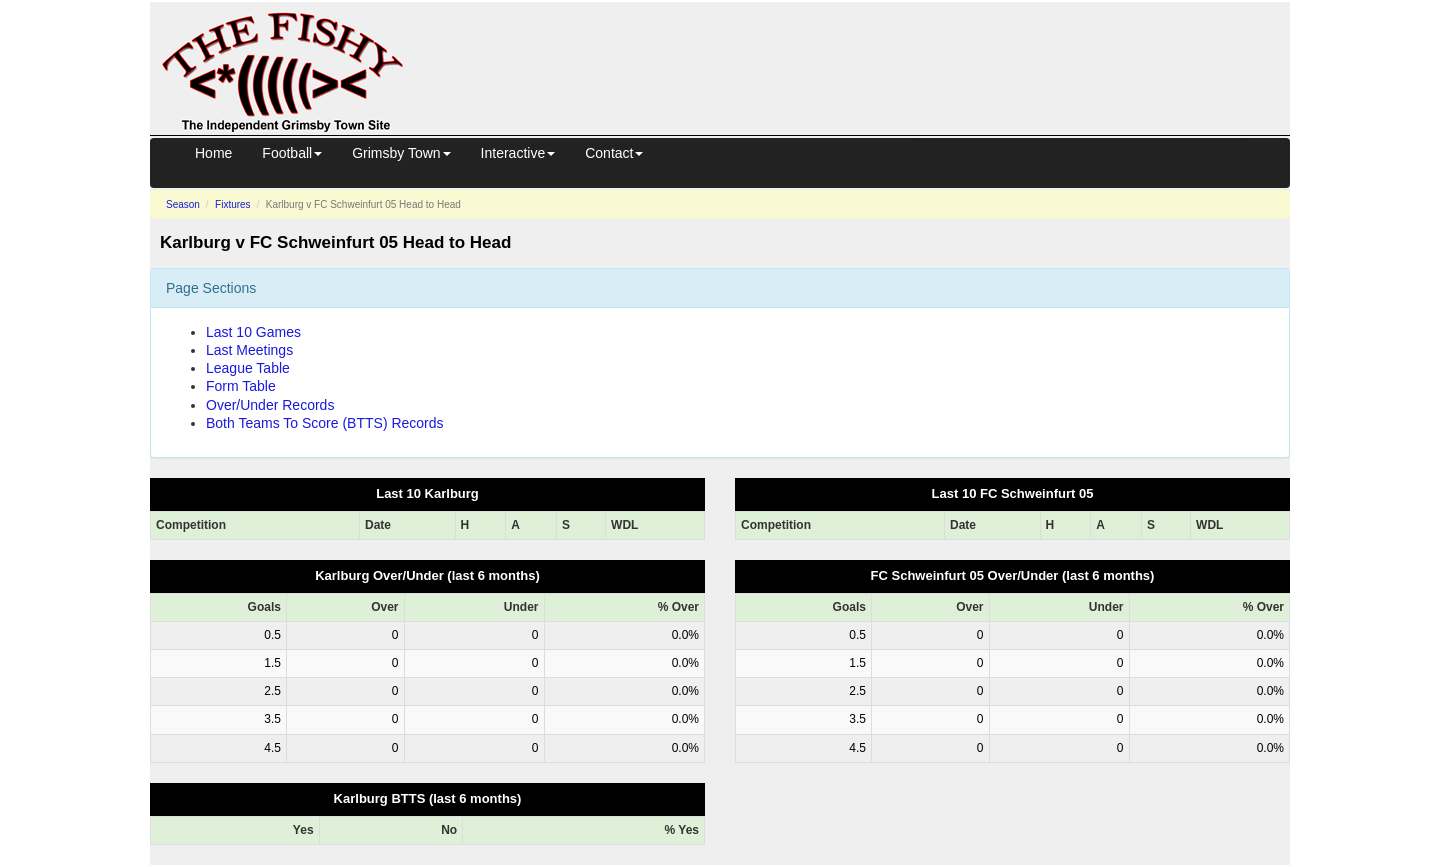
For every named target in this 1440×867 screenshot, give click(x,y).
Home (213, 153)
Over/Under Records (270, 405)
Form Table (241, 386)
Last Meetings (249, 350)
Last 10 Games (253, 332)
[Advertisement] (865, 48)
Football (292, 153)
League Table (248, 368)
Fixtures (233, 204)
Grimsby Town (401, 153)
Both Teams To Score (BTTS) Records (325, 423)
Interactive (518, 153)
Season (183, 204)
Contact (614, 153)
